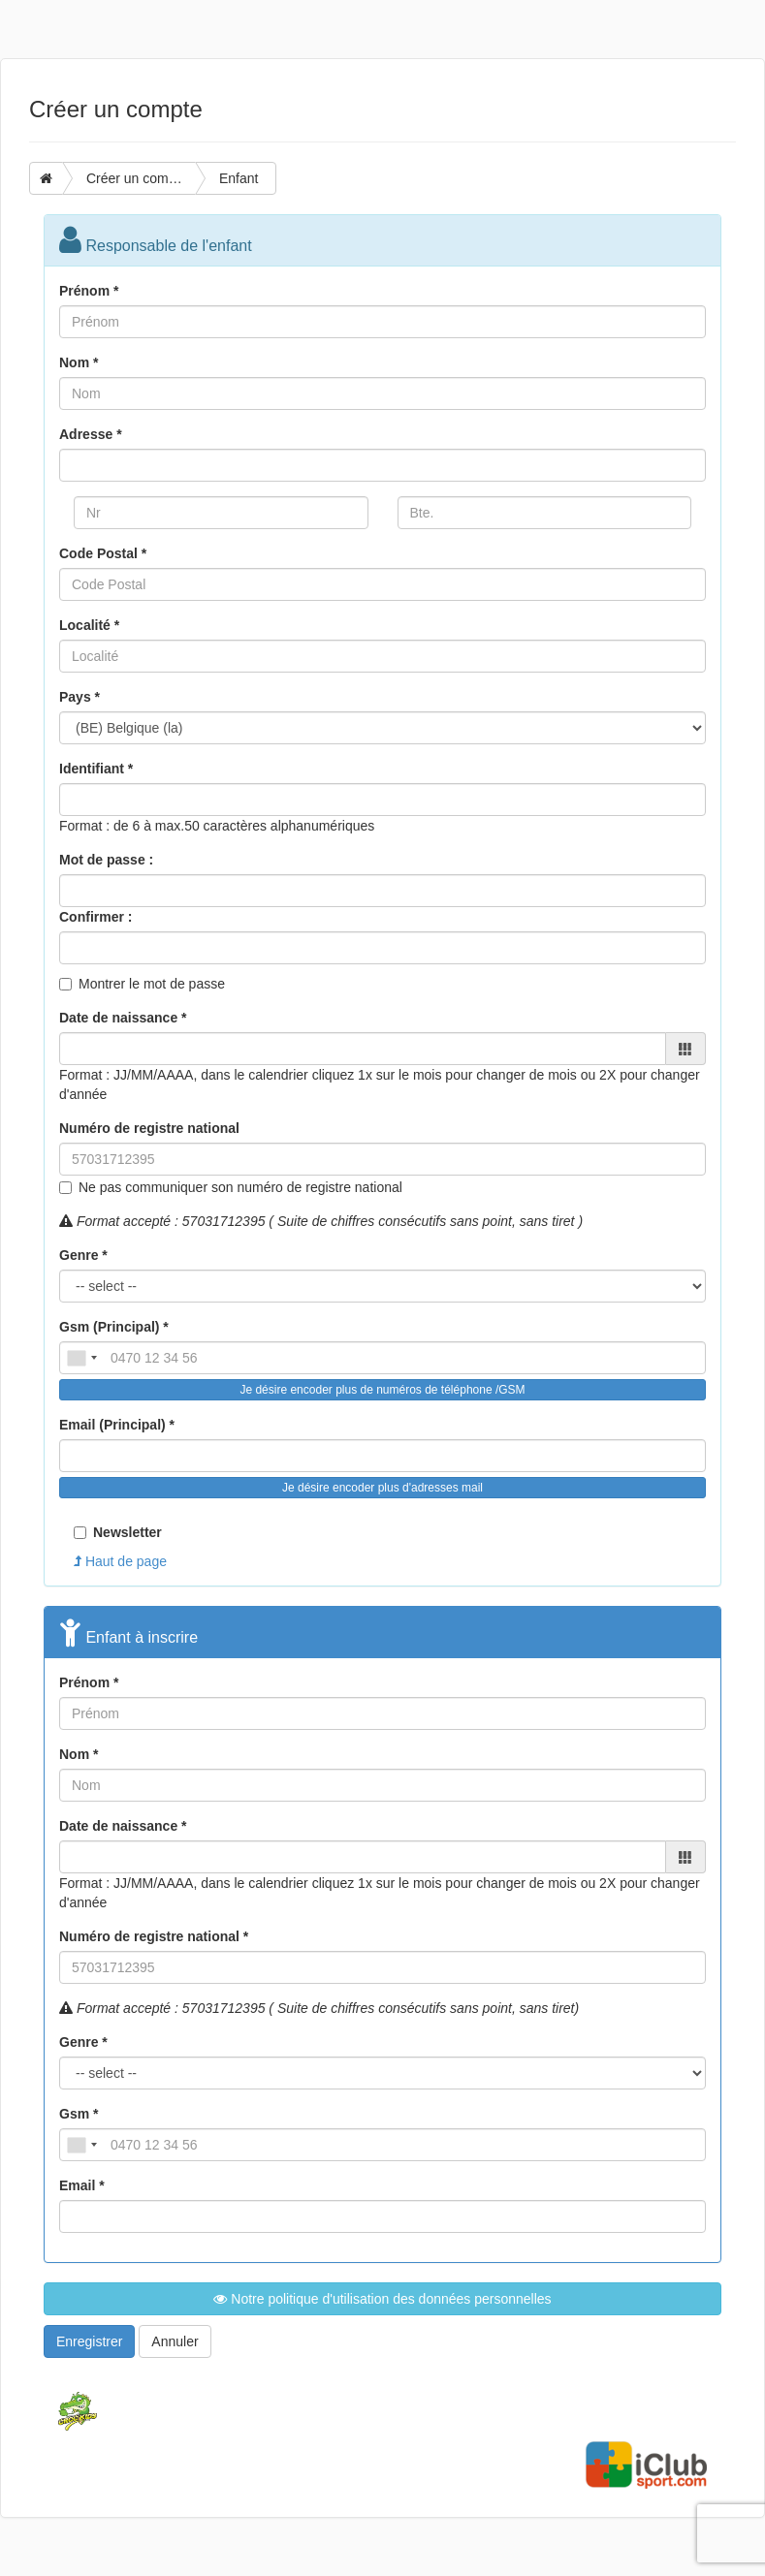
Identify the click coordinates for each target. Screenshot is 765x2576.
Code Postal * (102, 553)
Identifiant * (96, 768)
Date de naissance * (123, 1017)
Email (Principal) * (117, 1424)
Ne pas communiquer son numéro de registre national (240, 1187)
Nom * (78, 362)
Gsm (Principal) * (114, 1327)
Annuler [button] (174, 2341)
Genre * (83, 1255)
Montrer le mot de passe (152, 983)
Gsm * (78, 2113)
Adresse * (90, 434)
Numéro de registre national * (153, 1936)
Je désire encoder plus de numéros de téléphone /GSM (382, 1390)
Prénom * (88, 290)
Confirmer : (95, 917)
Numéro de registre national (149, 1128)
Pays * (79, 697)
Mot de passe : (106, 859)
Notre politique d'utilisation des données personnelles (382, 2299)
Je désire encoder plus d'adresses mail (382, 1487)
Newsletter (118, 1532)
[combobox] (81, 1357)
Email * (82, 2185)
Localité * (89, 625)
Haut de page (120, 1561)
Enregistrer (89, 2341)
